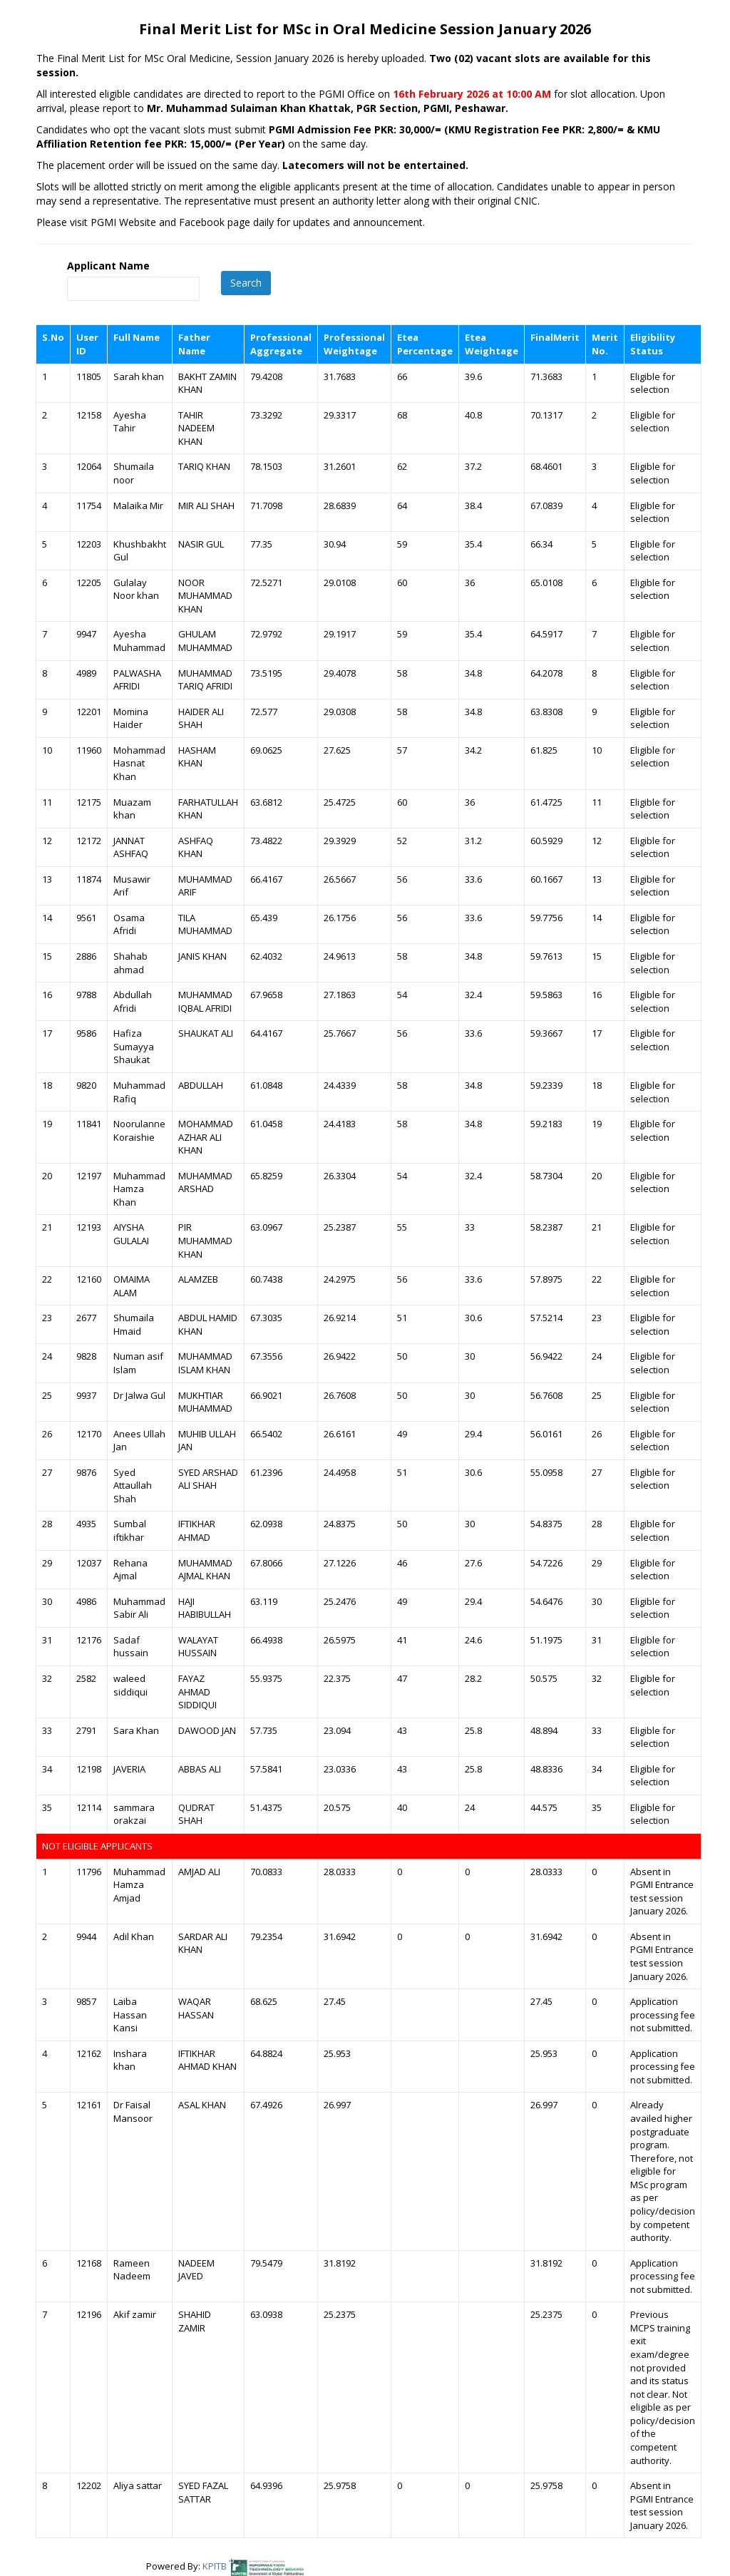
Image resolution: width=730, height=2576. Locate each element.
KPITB (215, 2566)
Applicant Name (108, 265)
